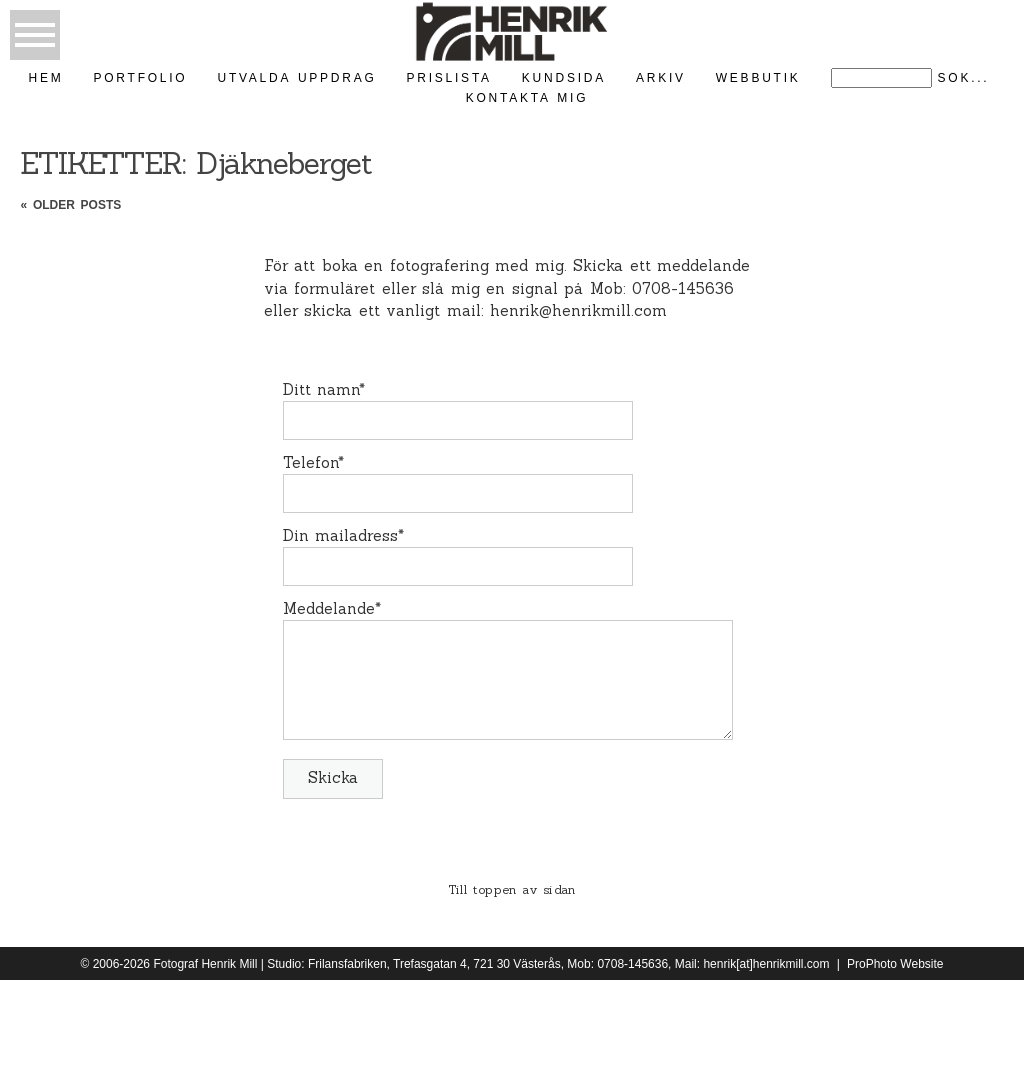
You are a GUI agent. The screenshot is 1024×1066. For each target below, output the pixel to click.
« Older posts (70, 205)
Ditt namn (321, 389)
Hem (46, 78)
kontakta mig (527, 98)
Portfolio (141, 78)
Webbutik (758, 78)
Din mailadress (341, 535)
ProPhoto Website (895, 964)
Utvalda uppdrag (296, 78)
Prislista (449, 78)
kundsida (564, 78)
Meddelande (329, 608)
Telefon (310, 462)
